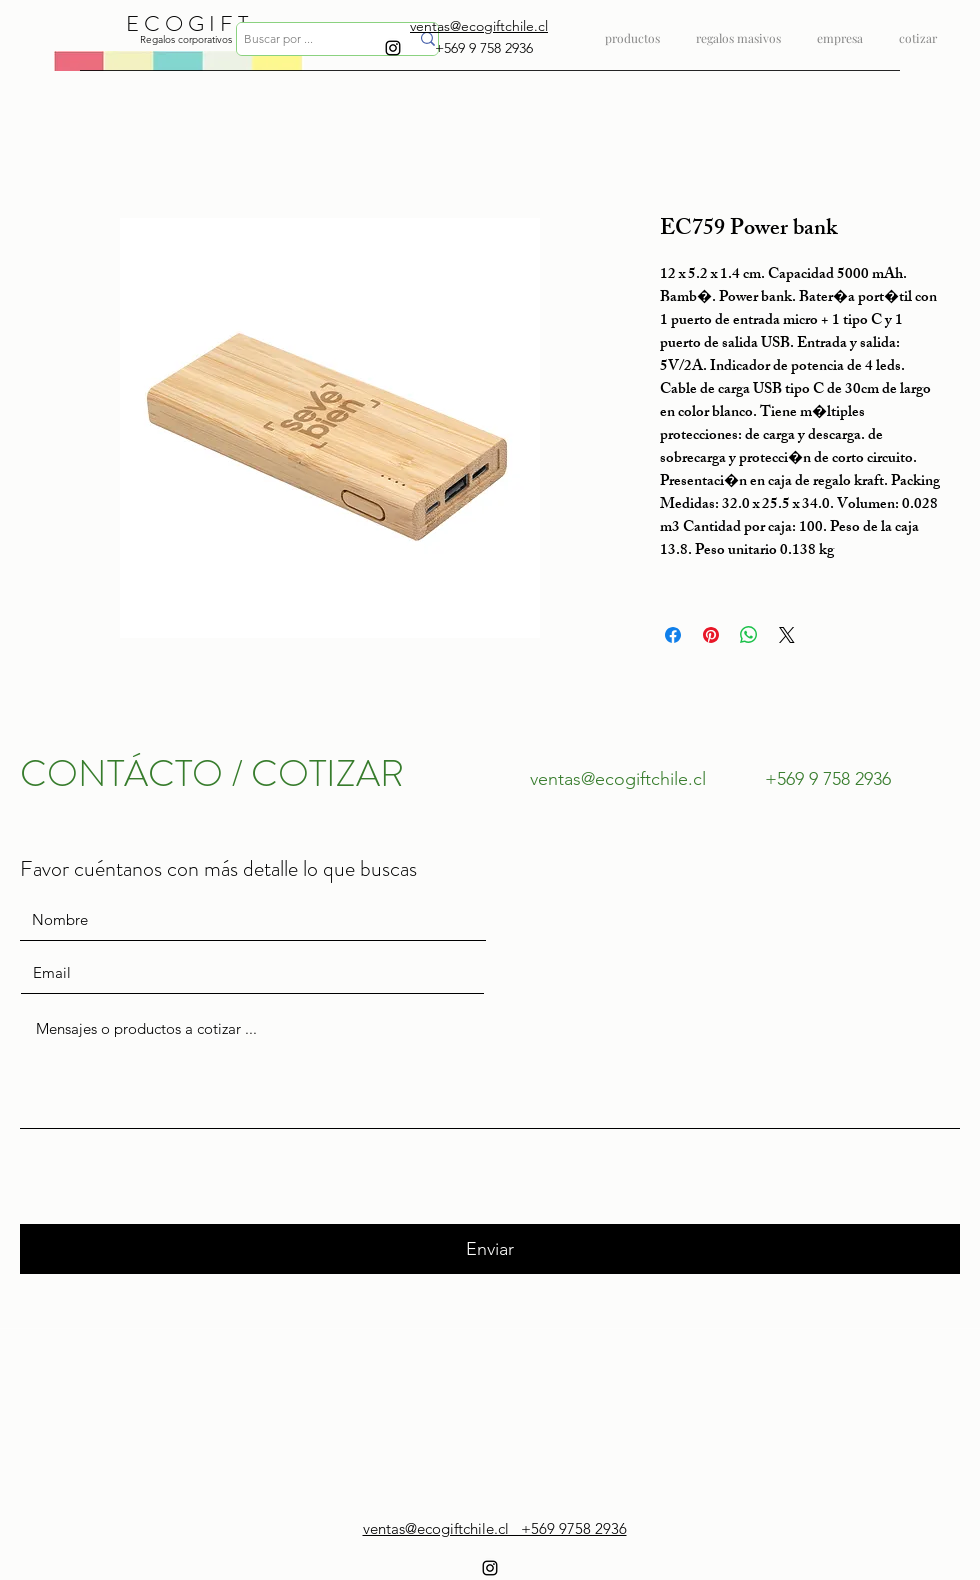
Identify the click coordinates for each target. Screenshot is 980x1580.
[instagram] (393, 48)
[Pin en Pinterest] (711, 635)
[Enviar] (490, 1249)
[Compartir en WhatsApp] (749, 635)
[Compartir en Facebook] (673, 635)
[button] (738, 29)
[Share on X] (787, 635)
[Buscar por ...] (311, 39)
